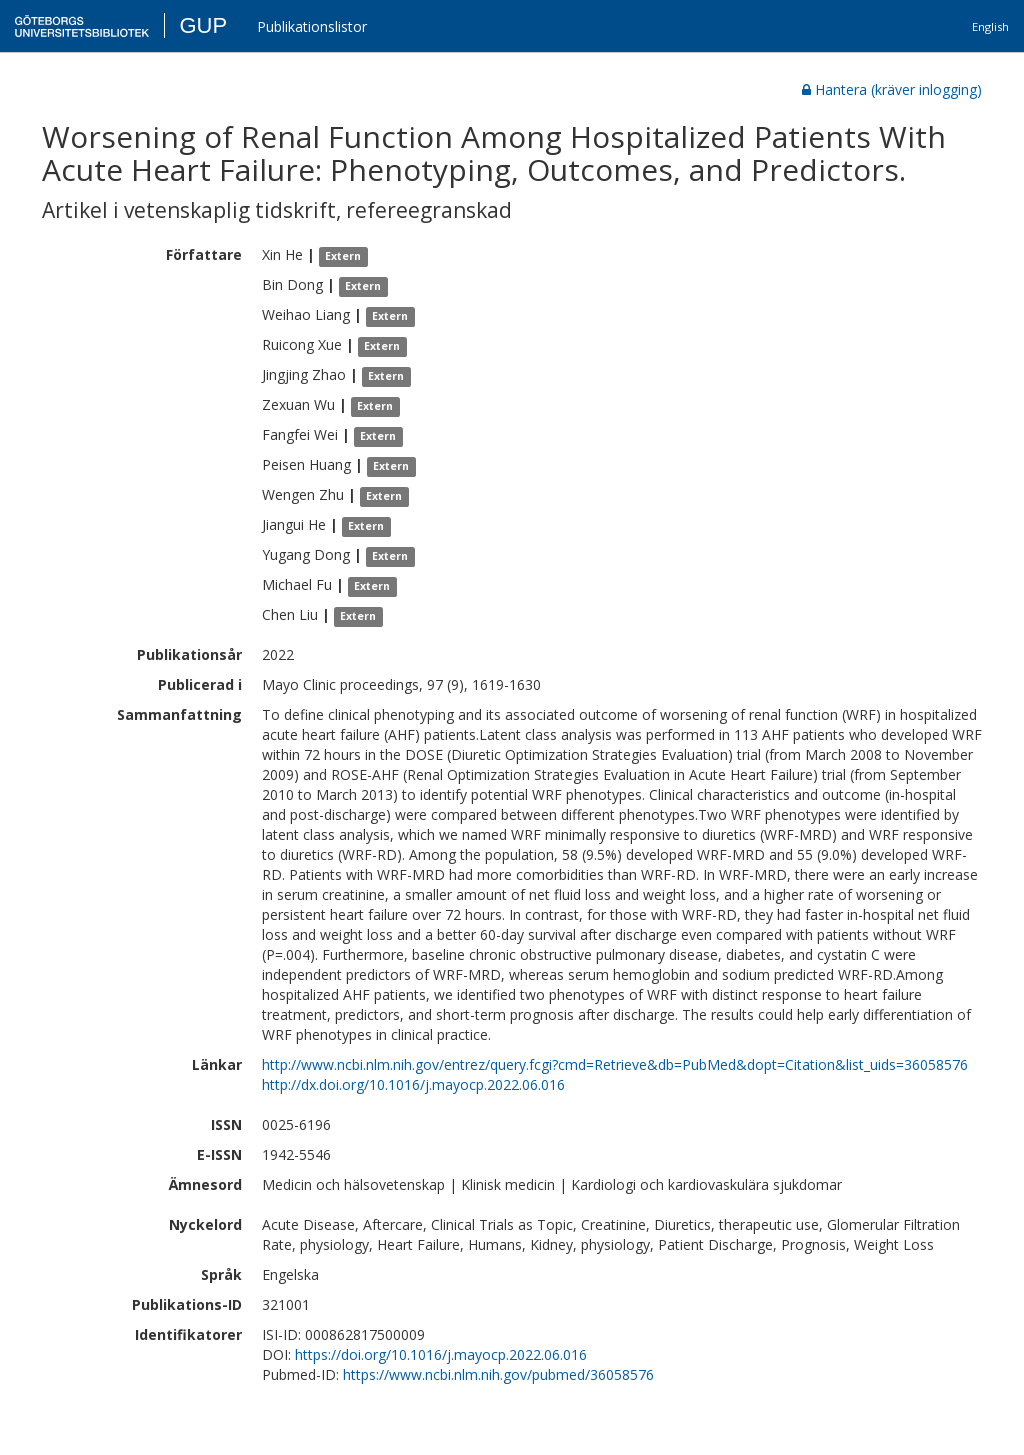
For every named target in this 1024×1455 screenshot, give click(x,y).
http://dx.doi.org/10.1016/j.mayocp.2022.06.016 (413, 1084)
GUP (203, 25)
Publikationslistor (312, 26)
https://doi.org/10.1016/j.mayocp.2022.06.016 (441, 1354)
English (990, 26)
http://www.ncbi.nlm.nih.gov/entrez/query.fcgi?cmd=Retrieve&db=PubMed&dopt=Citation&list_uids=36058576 (615, 1064)
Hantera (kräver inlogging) (892, 89)
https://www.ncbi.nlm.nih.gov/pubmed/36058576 (498, 1374)
